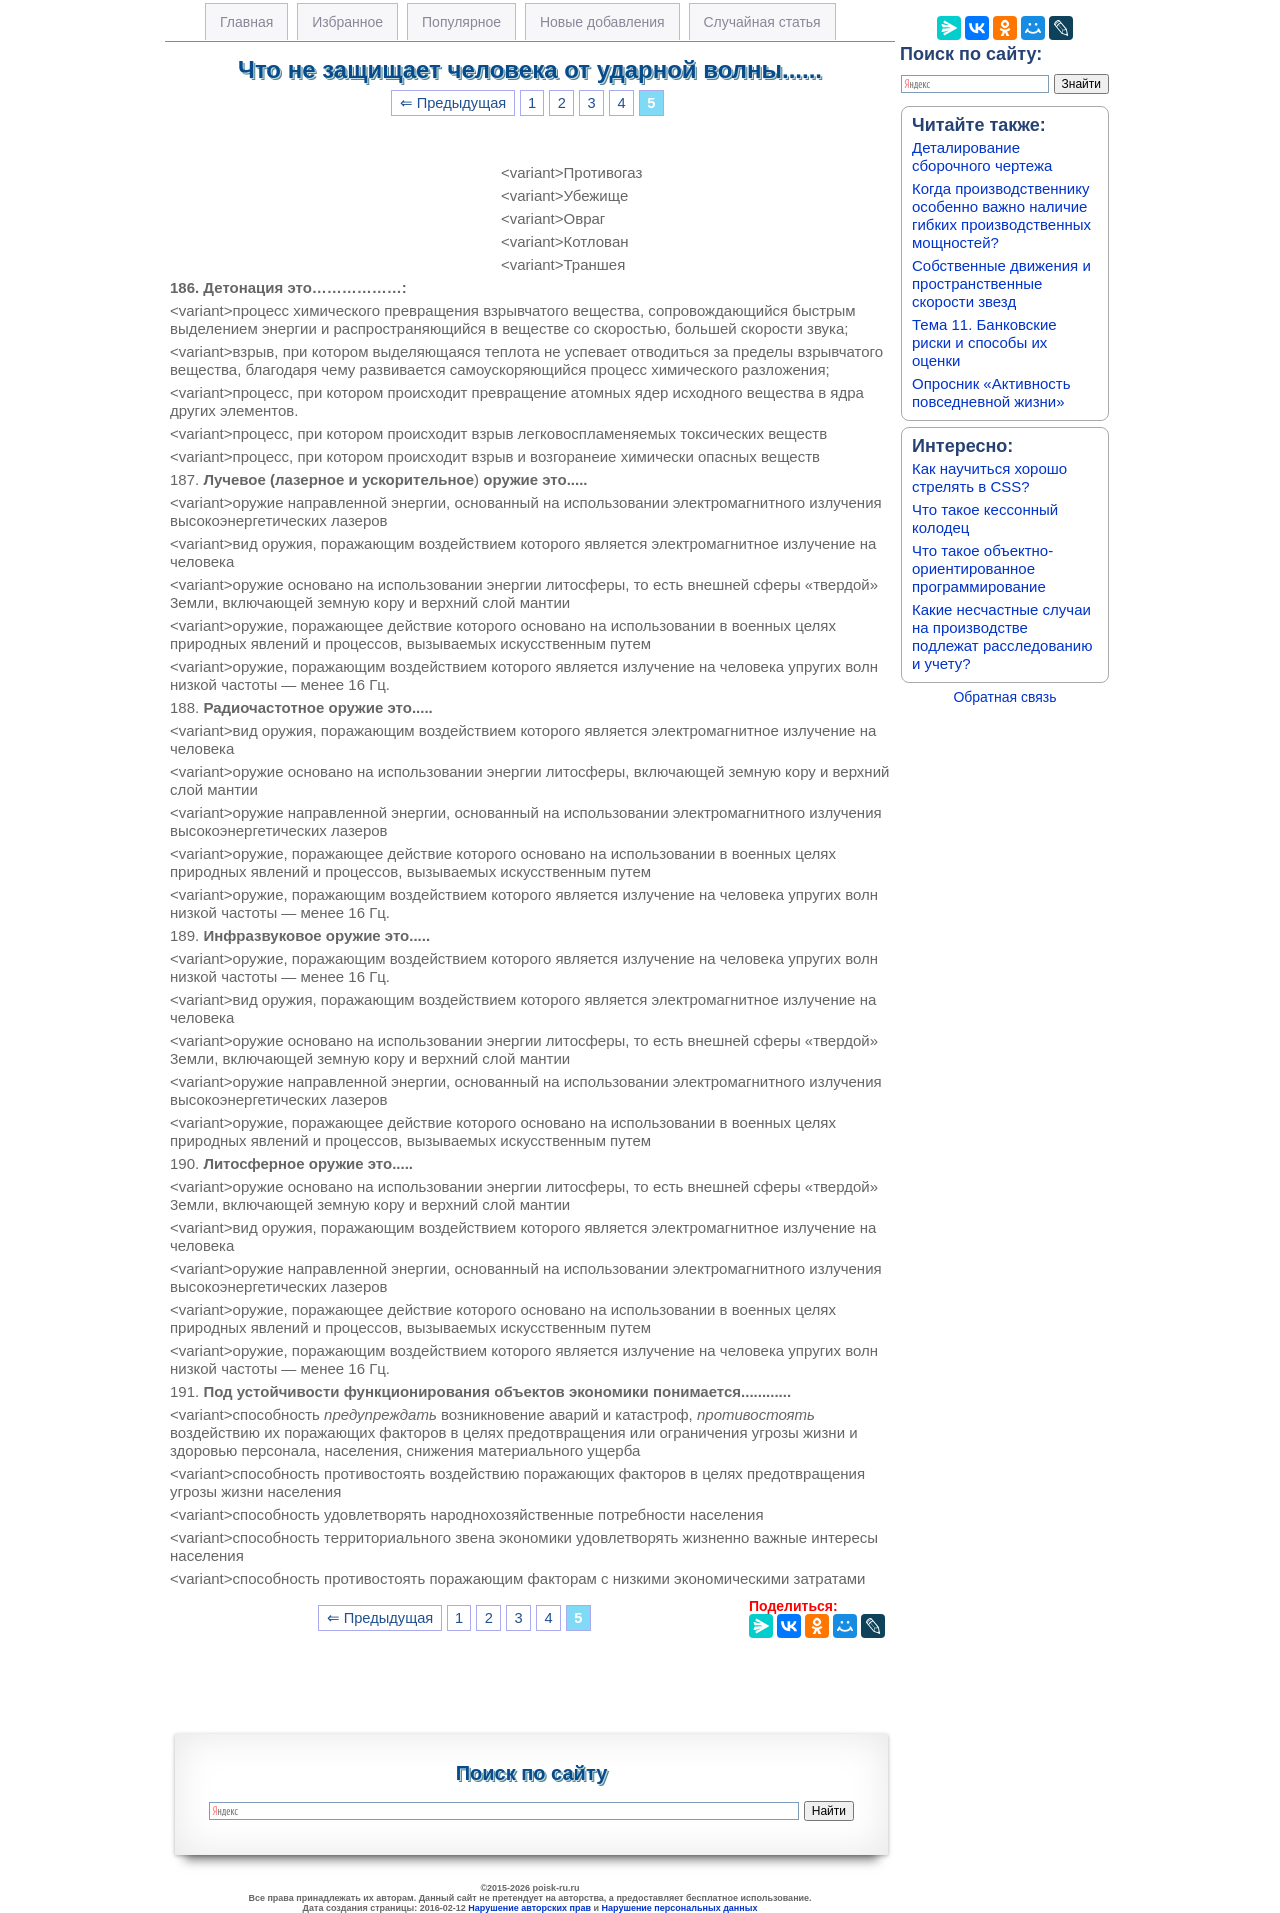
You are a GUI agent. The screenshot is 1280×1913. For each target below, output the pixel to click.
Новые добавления (602, 22)
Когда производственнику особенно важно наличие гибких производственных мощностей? (1001, 215)
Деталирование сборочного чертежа (982, 156)
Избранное (347, 22)
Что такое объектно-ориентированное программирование (982, 568)
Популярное (461, 22)
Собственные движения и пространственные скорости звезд (1001, 283)
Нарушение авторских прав (529, 1908)
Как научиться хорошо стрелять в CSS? (989, 477)
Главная (246, 22)
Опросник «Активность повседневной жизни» (991, 392)
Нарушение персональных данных (680, 1908)
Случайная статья (762, 22)
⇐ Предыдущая (453, 103)
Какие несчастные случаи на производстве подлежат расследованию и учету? (1002, 636)
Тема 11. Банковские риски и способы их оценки (984, 342)
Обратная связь (1004, 697)
